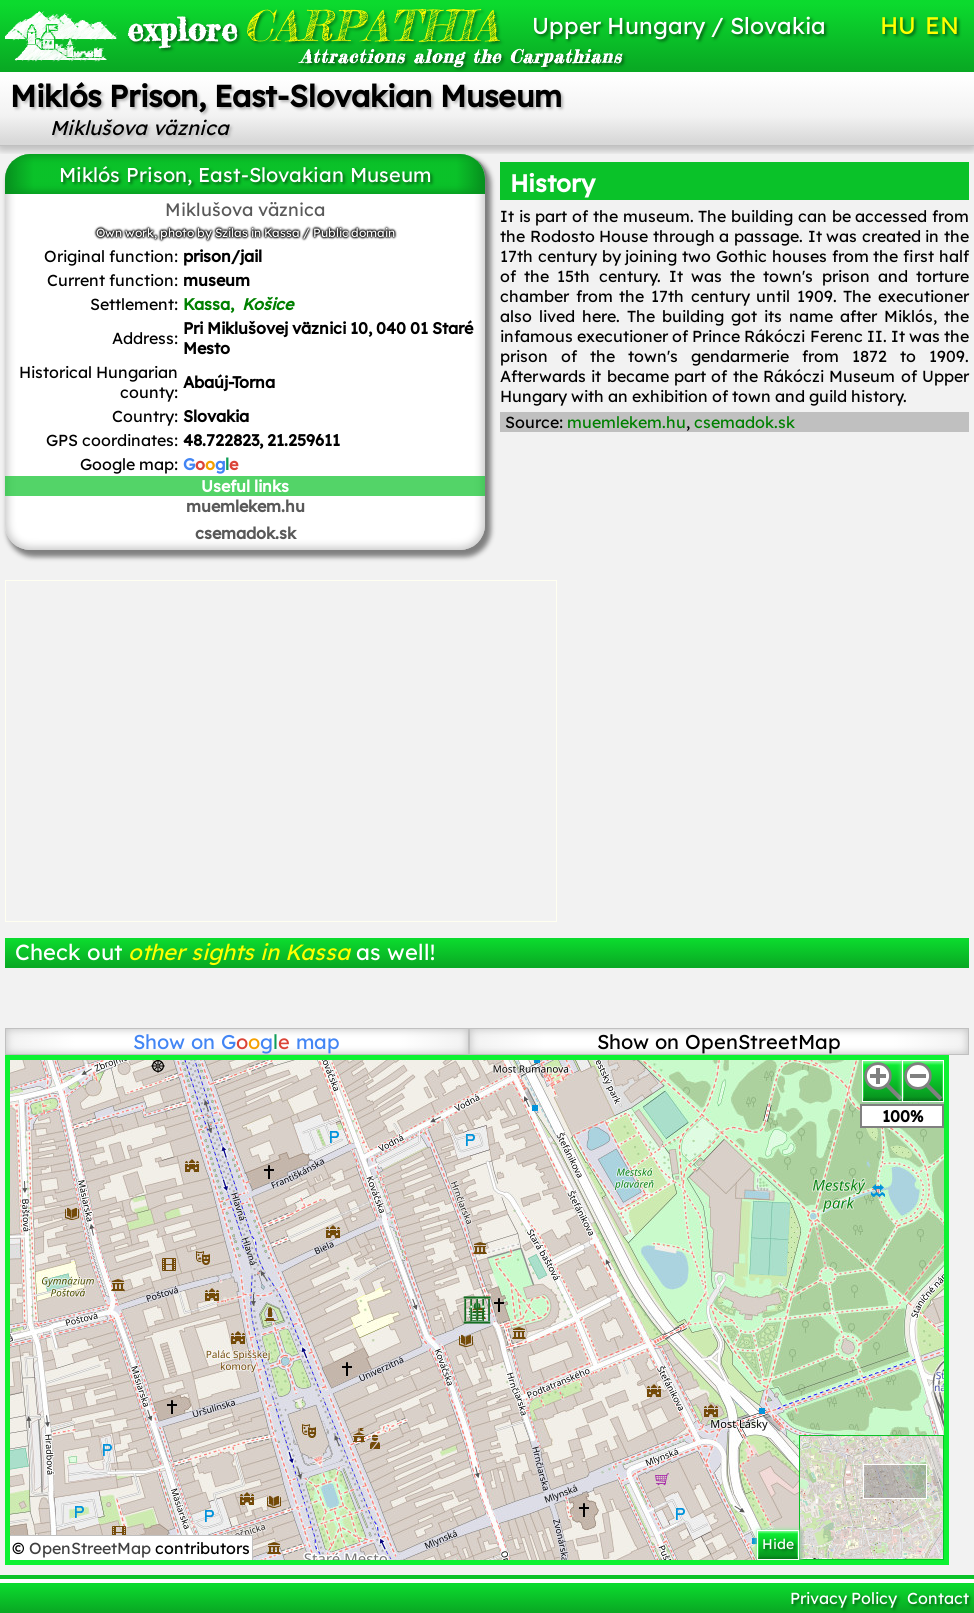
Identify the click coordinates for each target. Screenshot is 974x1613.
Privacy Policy (843, 1598)
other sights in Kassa (239, 952)
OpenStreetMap (92, 1548)
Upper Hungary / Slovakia (679, 25)
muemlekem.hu (245, 506)
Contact (938, 1598)
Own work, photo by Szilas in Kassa (198, 232)
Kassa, (240, 304)
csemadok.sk (245, 533)
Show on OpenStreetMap (719, 1041)
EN (942, 25)
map (280, 1041)
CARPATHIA (273, 25)
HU (898, 25)
